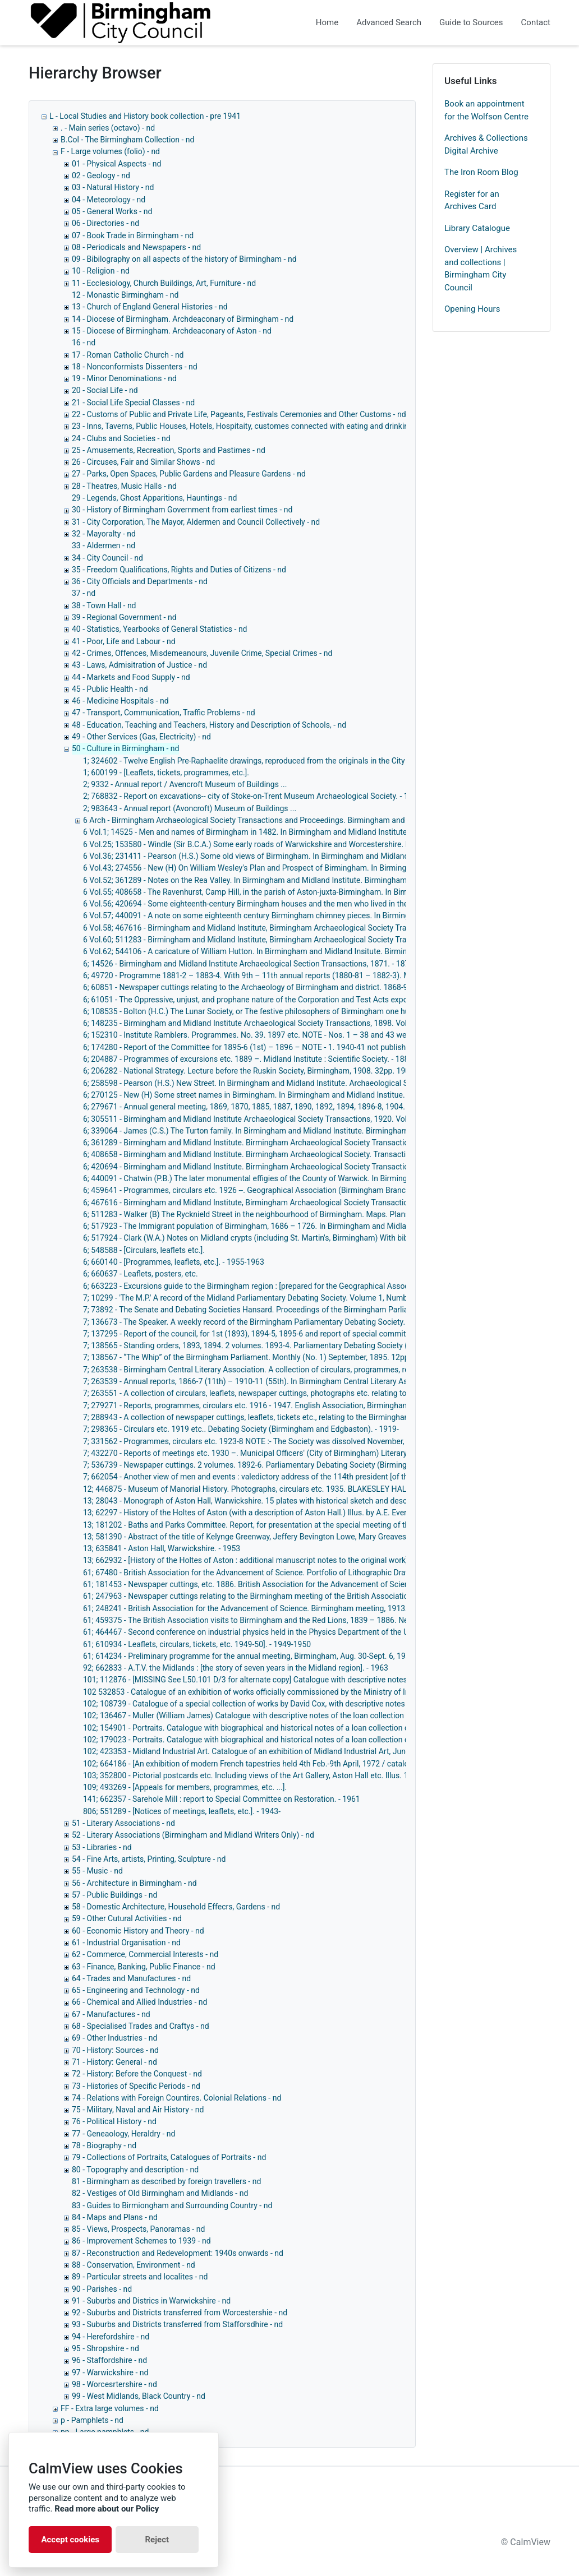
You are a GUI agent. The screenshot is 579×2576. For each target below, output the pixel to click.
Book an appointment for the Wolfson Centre (486, 110)
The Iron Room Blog (481, 172)
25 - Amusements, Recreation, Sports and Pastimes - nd (168, 450)
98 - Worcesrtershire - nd (114, 2384)
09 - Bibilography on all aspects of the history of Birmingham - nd (184, 259)
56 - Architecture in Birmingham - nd (134, 1883)
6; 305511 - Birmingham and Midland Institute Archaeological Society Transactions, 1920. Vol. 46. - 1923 (264, 1118)
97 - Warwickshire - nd (110, 2372)
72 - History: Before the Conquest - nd (137, 2073)
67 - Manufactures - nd (111, 2014)
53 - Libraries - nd (102, 1847)
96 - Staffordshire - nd (109, 2360)
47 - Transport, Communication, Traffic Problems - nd (163, 712)
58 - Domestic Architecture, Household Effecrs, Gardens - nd (176, 1906)
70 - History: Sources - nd (115, 2050)
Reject (157, 2540)
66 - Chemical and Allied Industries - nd (139, 2001)
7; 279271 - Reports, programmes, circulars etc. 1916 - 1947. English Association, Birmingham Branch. (260, 1405)
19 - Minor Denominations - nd (124, 378)
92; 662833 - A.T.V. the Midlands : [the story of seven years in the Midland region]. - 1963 (235, 1667)
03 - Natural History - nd (113, 187)
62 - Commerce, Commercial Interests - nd (145, 1954)
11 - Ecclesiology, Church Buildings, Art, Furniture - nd (164, 283)
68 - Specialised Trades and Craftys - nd (140, 2026)
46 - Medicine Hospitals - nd (120, 700)
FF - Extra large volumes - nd (110, 2408)
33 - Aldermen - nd (103, 545)
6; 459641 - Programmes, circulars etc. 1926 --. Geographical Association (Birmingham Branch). (249, 1190)
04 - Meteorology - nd (108, 199)
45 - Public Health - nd (110, 689)
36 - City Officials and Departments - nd (140, 581)
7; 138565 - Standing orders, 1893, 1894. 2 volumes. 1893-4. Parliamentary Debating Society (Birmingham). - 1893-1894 (290, 1345)
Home (327, 22)
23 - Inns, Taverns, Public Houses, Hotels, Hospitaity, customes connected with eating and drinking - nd (250, 426)
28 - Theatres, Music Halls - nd (124, 486)
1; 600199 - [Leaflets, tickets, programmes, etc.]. (166, 772)
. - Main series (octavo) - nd (108, 127)
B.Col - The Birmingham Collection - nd (127, 139)
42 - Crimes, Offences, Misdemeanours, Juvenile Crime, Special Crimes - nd (202, 653)
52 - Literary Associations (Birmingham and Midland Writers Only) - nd (193, 1834)
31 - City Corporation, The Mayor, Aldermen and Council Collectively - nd (196, 521)
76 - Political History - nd (114, 2121)
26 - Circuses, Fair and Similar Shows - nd (143, 461)
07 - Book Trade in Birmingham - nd (133, 235)
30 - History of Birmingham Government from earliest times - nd (182, 509)
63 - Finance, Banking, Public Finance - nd (143, 1966)
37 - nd (83, 593)
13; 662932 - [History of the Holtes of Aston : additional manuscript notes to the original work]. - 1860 (258, 1560)
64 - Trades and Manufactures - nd (131, 1978)
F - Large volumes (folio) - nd (110, 151)
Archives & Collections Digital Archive (486, 144)
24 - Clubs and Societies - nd (121, 438)
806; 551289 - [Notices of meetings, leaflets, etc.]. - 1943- (182, 1811)
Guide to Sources (471, 22)
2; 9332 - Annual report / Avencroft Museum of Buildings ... (185, 784)
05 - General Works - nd (112, 211)
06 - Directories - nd (105, 223)
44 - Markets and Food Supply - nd (131, 677)
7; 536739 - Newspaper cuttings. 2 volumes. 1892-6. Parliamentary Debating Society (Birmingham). (255, 1464)
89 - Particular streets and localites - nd (140, 2276)
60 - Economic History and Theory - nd (138, 1930)
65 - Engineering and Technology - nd (136, 1990)
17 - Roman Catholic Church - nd (128, 354)
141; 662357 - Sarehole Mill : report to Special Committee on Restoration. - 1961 (221, 1799)
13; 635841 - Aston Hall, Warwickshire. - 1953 (161, 1548)
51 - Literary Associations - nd (123, 1823)
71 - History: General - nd (114, 2061)
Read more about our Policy (106, 2509)
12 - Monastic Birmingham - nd (125, 294)
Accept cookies (70, 2540)
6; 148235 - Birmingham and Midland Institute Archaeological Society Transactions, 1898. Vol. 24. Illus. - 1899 (273, 1023)
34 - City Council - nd (107, 557)
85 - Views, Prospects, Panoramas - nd (138, 2228)
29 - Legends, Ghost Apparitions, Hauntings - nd (154, 497)
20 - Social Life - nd (105, 390)
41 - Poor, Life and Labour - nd (124, 641)
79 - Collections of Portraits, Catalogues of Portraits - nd (169, 2157)
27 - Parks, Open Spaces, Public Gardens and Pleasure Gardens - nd (189, 473)
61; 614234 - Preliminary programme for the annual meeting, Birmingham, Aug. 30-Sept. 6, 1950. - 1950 (261, 1656)
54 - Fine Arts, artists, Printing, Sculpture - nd (149, 1858)
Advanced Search (388, 22)
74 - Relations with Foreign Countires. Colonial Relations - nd (176, 2097)
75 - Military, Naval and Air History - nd (138, 2109)
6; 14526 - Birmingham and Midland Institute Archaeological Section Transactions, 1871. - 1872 (248, 963)
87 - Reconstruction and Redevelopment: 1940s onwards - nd (177, 2253)
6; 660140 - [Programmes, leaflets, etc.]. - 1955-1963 (173, 1261)
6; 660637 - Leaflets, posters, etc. (140, 1273)
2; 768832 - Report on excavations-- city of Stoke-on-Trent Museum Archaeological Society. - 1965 (252, 796)
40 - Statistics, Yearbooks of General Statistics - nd (159, 629)
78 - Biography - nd (104, 2145)
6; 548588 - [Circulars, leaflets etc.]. (144, 1250)
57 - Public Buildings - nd (114, 1894)
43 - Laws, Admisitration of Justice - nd (139, 664)
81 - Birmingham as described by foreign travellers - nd (166, 2181)
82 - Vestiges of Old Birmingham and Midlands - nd (160, 2193)
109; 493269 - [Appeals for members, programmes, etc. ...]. (185, 1787)
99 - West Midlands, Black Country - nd (138, 2396)
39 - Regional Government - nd (124, 617)
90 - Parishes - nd (102, 2288)
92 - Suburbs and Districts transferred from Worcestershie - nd (179, 2312)
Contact (535, 22)
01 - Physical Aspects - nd (116, 163)
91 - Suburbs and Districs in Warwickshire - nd (151, 2300)
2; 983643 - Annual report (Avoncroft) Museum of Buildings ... (189, 808)
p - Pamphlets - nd (92, 2420)
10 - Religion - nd (101, 270)
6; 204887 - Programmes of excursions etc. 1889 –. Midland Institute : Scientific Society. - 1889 (248, 1059)
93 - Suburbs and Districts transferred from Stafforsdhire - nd (177, 2324)
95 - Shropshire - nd (105, 2348)
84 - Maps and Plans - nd (115, 2217)
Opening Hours (472, 309)
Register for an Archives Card (471, 200)
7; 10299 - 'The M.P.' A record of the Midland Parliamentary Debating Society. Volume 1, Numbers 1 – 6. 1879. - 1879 (284, 1297)
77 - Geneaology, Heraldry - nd (123, 2133)
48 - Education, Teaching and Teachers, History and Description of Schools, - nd (209, 724)
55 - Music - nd (97, 1870)
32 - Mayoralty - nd (104, 533)
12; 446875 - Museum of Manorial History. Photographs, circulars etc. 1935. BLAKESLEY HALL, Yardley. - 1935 (274, 1488)
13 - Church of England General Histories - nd (150, 306)
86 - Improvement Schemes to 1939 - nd (141, 2240)
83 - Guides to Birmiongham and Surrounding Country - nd (172, 2205)
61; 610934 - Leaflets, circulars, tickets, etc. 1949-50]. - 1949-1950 (197, 1644)
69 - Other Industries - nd (114, 2037)
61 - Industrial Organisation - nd (126, 1942)
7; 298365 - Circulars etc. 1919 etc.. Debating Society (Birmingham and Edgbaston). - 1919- (241, 1429)
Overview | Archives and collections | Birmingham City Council (480, 268)
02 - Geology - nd (101, 175)
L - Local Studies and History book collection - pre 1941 (145, 116)
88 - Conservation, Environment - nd (133, 2264)
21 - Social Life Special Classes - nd (133, 402)
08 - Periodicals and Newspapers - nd (136, 247)
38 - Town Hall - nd (104, 605)
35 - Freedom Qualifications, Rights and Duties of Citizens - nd (179, 569)
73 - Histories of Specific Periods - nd (136, 2086)
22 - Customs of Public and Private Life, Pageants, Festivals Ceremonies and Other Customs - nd (239, 414)
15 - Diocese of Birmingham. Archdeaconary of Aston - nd (172, 330)
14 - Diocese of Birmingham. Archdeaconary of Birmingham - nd (182, 319)
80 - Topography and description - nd (135, 2169)
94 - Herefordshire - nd (110, 2336)
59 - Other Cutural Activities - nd (127, 1918)
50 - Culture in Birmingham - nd (125, 748)
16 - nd (83, 342)
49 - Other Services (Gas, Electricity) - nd (141, 736)
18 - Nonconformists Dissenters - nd (134, 366)
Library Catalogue (477, 228)
